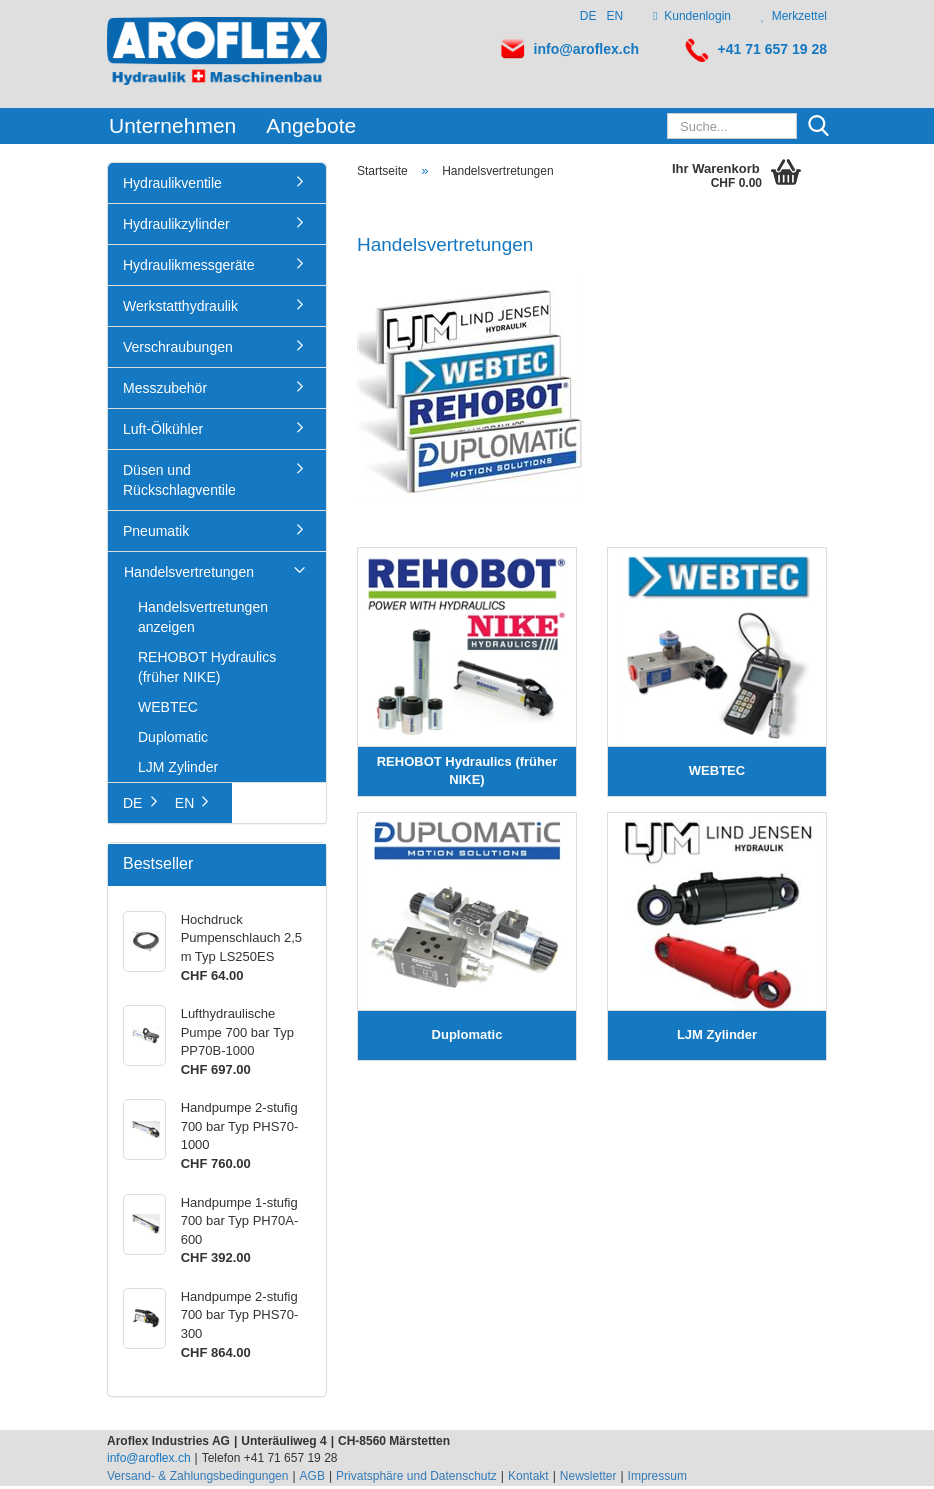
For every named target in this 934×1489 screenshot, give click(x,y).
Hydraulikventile (172, 186)
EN (615, 16)
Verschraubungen (178, 350)
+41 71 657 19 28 (772, 49)
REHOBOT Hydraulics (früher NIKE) (207, 670)
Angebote (311, 125)
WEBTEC (168, 710)
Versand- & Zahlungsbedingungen (197, 1479)
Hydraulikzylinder (176, 227)
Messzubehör (165, 391)
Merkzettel (794, 16)
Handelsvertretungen (189, 575)
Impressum (657, 1479)
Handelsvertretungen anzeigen (203, 620)
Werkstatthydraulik (180, 309)
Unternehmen (172, 125)
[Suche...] (818, 127)
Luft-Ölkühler (163, 432)
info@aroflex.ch (586, 49)
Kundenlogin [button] (692, 16)
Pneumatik (156, 534)
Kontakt (528, 1479)
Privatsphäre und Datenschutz (416, 1479)
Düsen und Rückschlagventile (179, 483)
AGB (312, 1479)
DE (588, 16)
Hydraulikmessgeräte (189, 268)
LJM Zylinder (178, 770)
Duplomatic (173, 740)
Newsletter (588, 1479)
